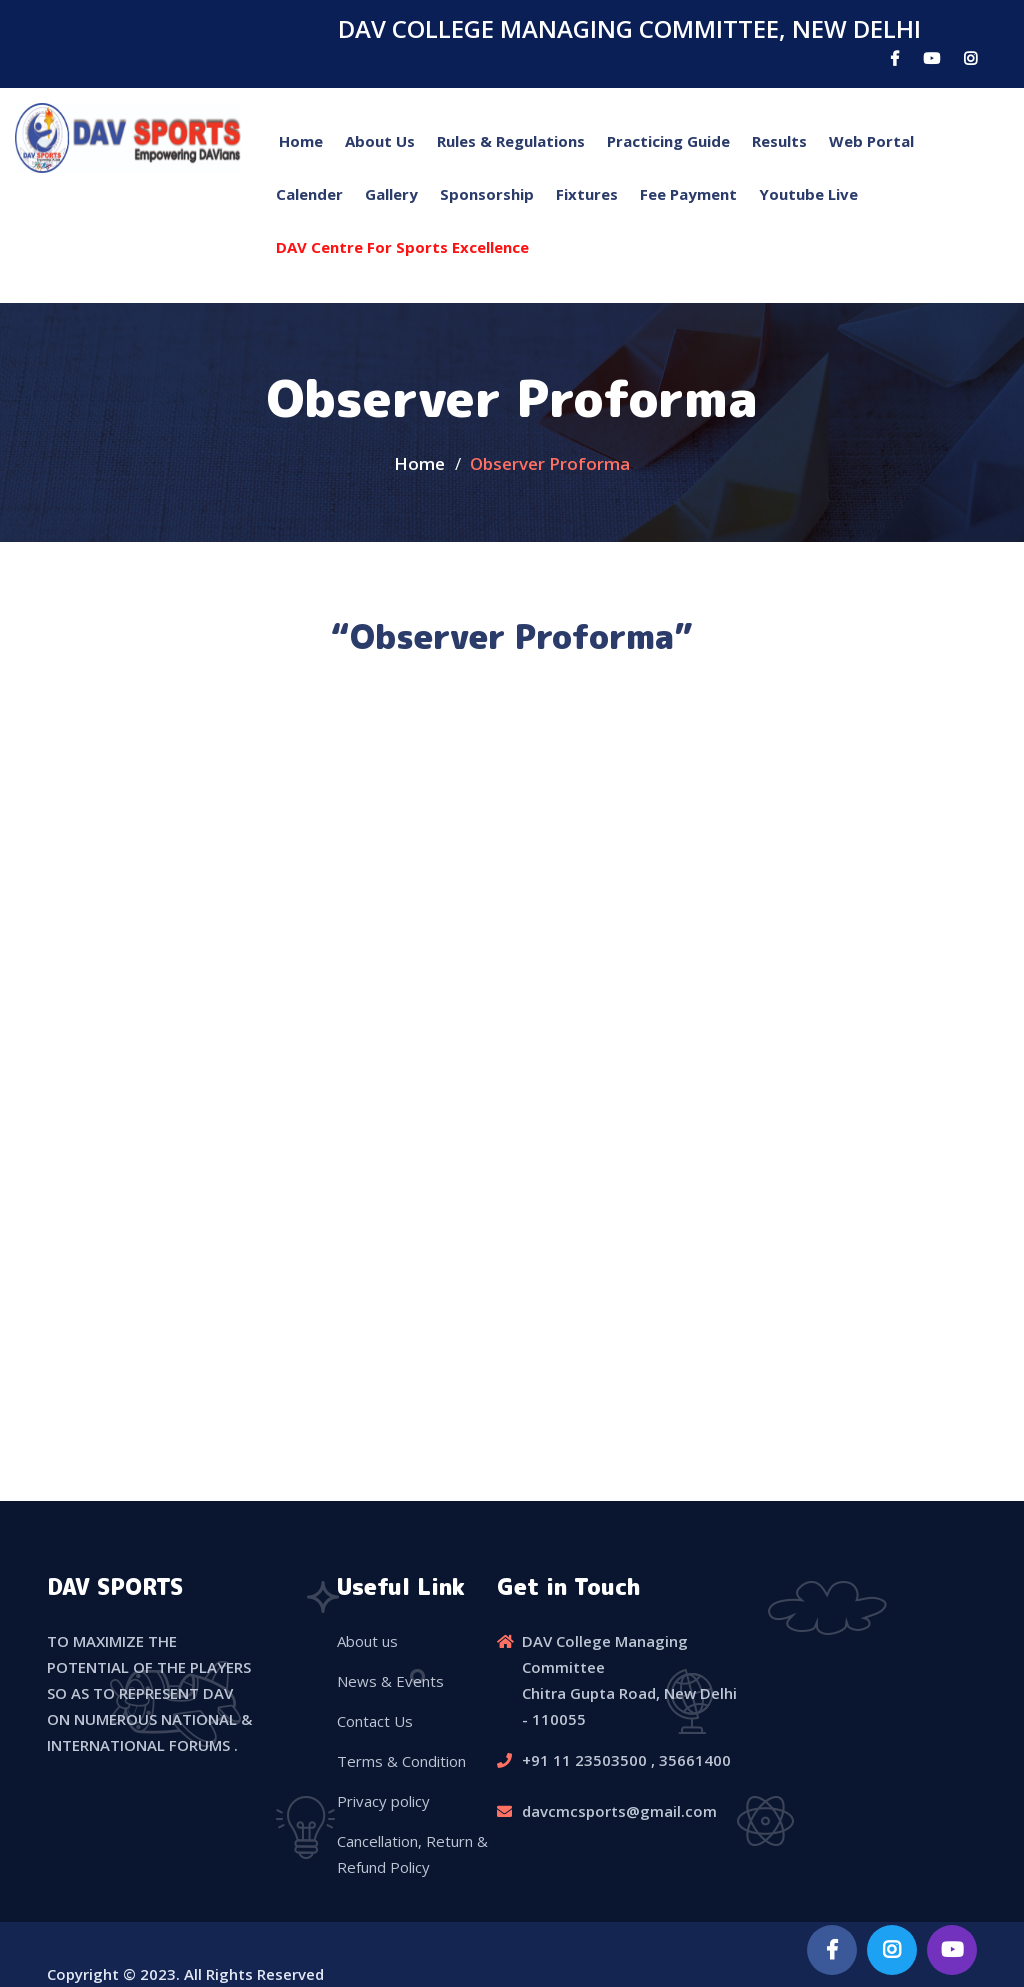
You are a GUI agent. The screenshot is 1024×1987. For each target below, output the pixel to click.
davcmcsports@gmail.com (619, 1811)
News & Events (390, 1681)
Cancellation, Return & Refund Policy (412, 1854)
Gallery (391, 194)
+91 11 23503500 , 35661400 (626, 1760)
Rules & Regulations (511, 141)
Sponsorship (487, 194)
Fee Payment (688, 194)
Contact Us (375, 1721)
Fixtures (587, 194)
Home (301, 141)
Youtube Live (808, 194)
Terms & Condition (401, 1761)
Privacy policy (383, 1801)
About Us (380, 141)
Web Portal (871, 141)
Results (779, 141)
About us (367, 1641)
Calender (309, 194)
